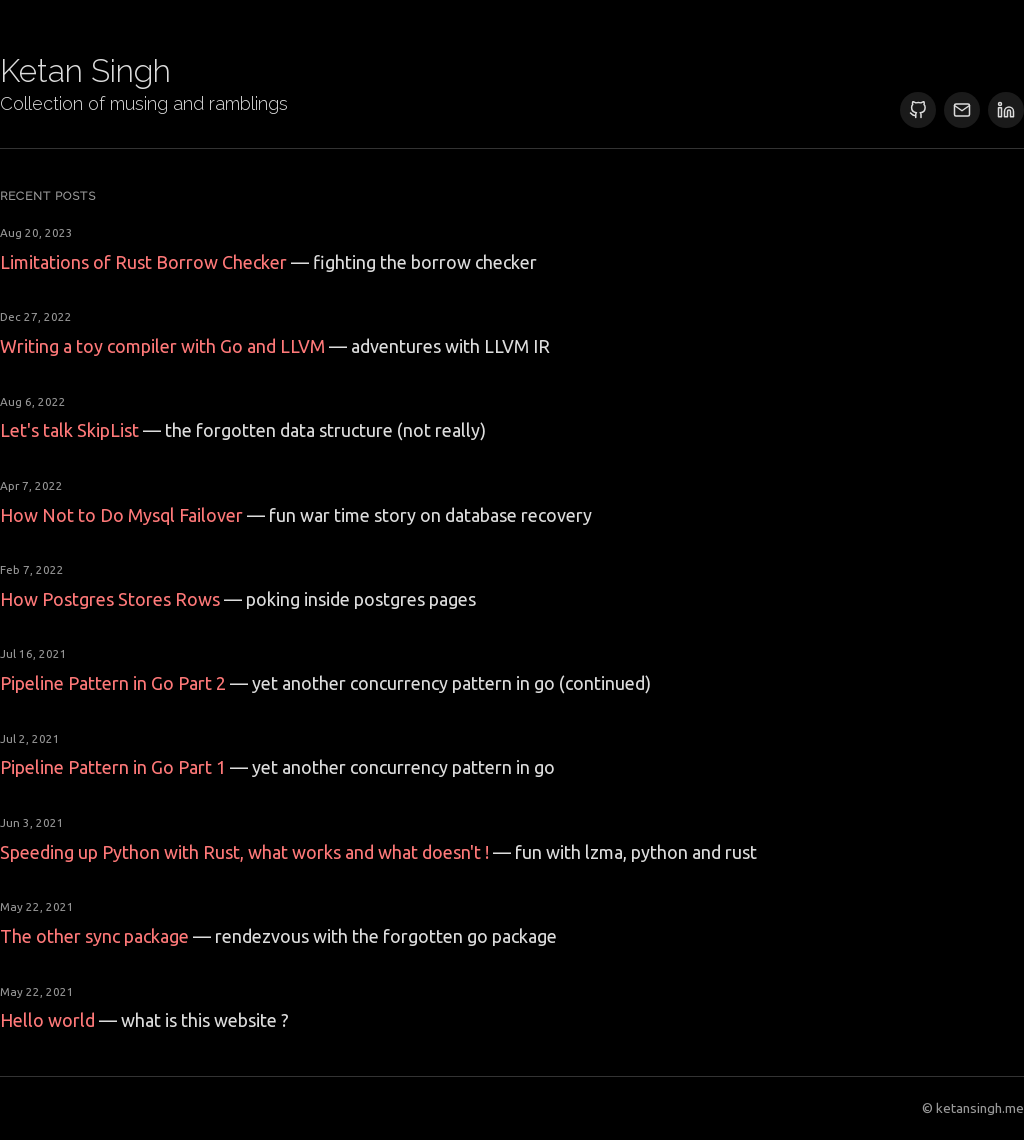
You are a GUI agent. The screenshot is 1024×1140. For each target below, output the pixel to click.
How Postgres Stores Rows (110, 599)
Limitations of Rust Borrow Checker (143, 262)
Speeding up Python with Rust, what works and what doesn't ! (244, 852)
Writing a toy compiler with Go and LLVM (162, 346)
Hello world (47, 1020)
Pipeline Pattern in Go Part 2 (113, 683)
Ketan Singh (85, 70)
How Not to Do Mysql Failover (121, 515)
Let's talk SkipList (69, 430)
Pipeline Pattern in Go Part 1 (113, 767)
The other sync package (94, 936)
